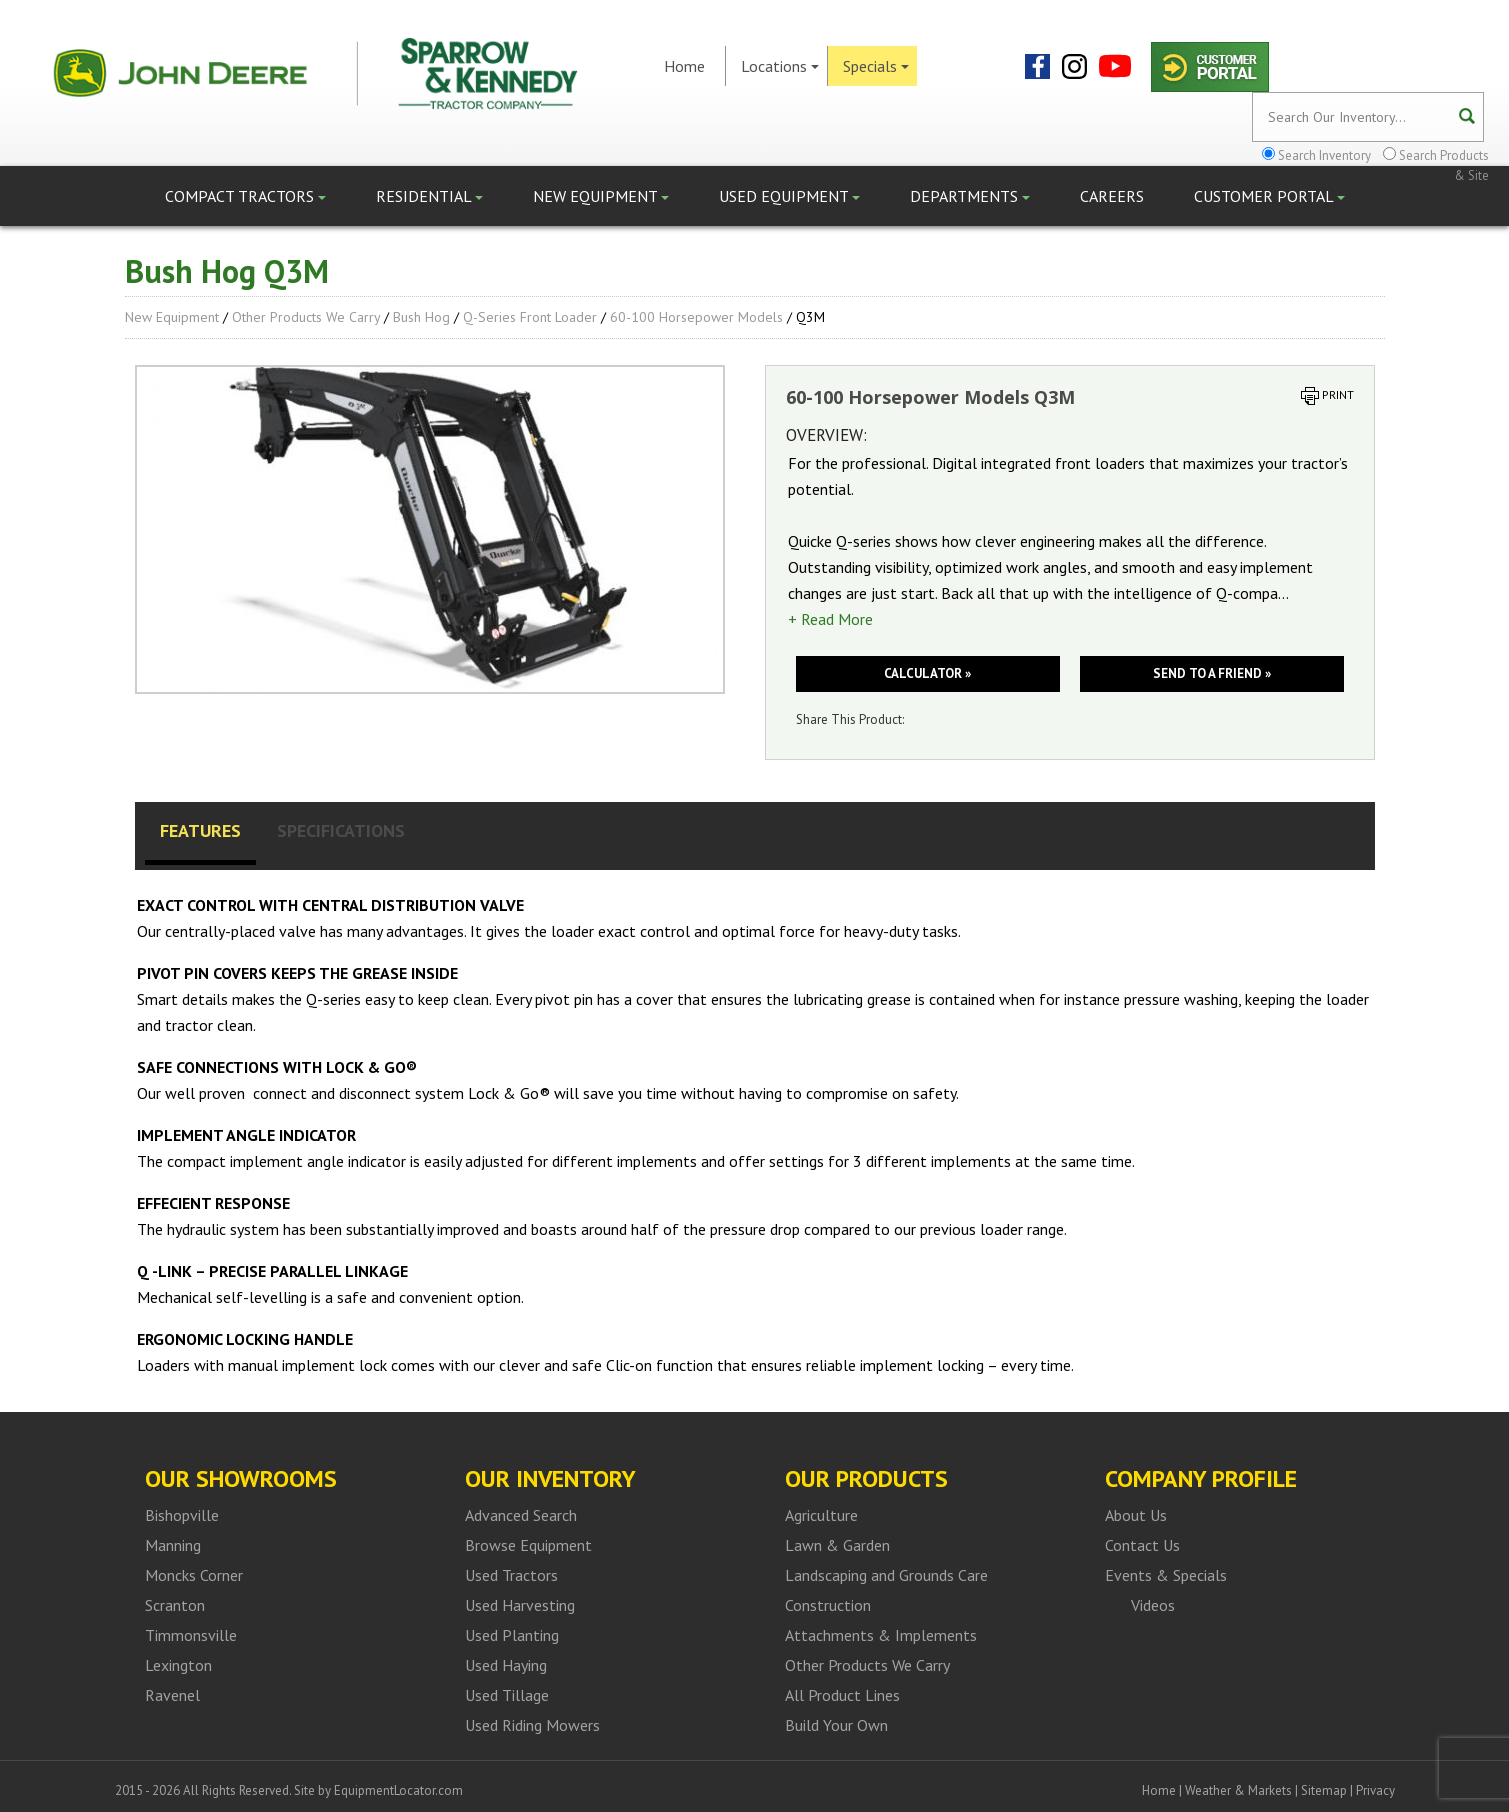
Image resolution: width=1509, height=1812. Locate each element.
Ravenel (172, 1695)
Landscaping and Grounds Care (886, 1575)
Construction (828, 1605)
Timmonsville (191, 1635)
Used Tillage (507, 1695)
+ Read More (830, 619)
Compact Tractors (245, 196)
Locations (780, 66)
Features (200, 830)
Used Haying (506, 1665)
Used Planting (512, 1635)
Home (684, 66)
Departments (970, 196)
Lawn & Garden (837, 1545)
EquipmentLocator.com (398, 1790)
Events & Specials (1166, 1575)
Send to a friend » (1212, 673)
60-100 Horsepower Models (696, 317)
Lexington (178, 1665)
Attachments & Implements (881, 1635)
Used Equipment (789, 196)
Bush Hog (421, 317)
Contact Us (1142, 1545)
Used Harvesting (520, 1605)
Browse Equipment (528, 1545)
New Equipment (601, 196)
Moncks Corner (194, 1575)
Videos (1153, 1605)
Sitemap (1324, 1790)
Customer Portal (1269, 196)
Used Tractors (511, 1575)
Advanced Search (521, 1515)
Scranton (175, 1605)
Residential (429, 196)
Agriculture (821, 1515)
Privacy (1375, 1790)
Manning (173, 1545)
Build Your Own (836, 1725)
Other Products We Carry (306, 317)
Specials (876, 66)
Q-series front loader (530, 317)
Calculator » (927, 673)
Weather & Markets (1238, 1790)
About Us (1136, 1515)
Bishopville (182, 1515)
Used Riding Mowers (532, 1725)
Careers (1112, 196)
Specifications (341, 830)
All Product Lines (842, 1695)
